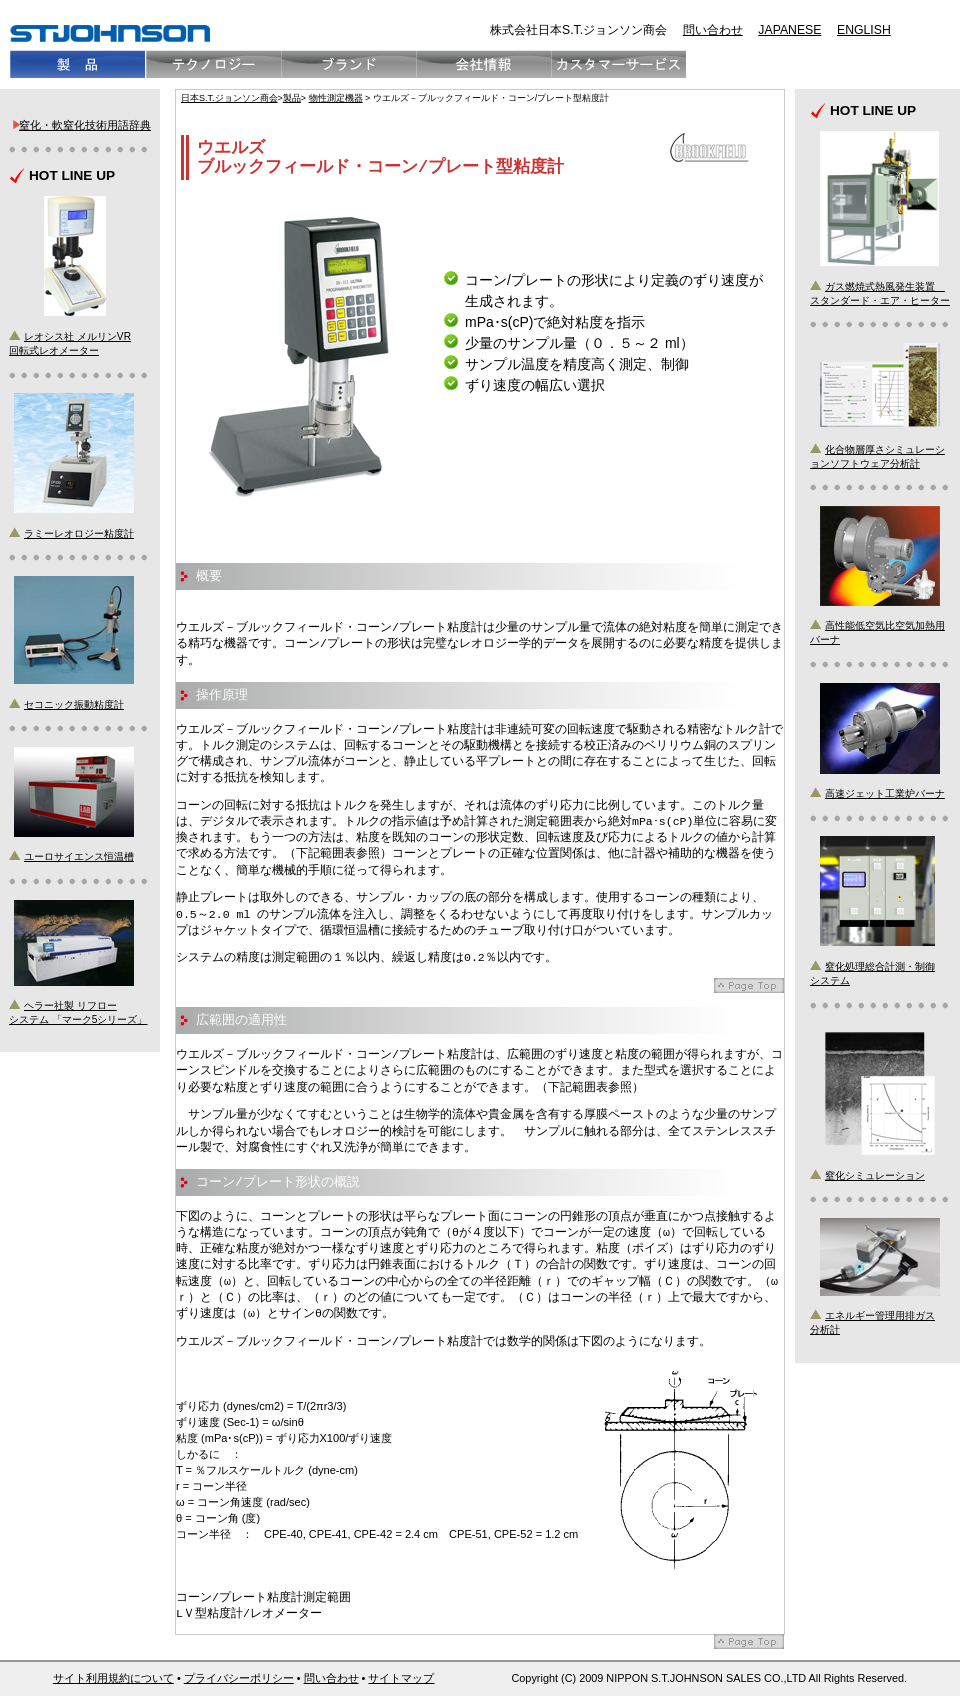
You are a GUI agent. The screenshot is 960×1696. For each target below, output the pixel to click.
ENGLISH (864, 30)
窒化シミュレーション (875, 1175)
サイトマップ (401, 1678)
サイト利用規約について (113, 1678)
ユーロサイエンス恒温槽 (79, 856)
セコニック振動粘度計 (74, 704)
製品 (292, 98)
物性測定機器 (336, 98)
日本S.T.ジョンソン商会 (229, 98)
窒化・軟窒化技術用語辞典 (85, 125)
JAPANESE (789, 30)
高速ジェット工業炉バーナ (885, 793)
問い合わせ (713, 30)
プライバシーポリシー (239, 1678)
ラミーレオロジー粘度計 (79, 533)
